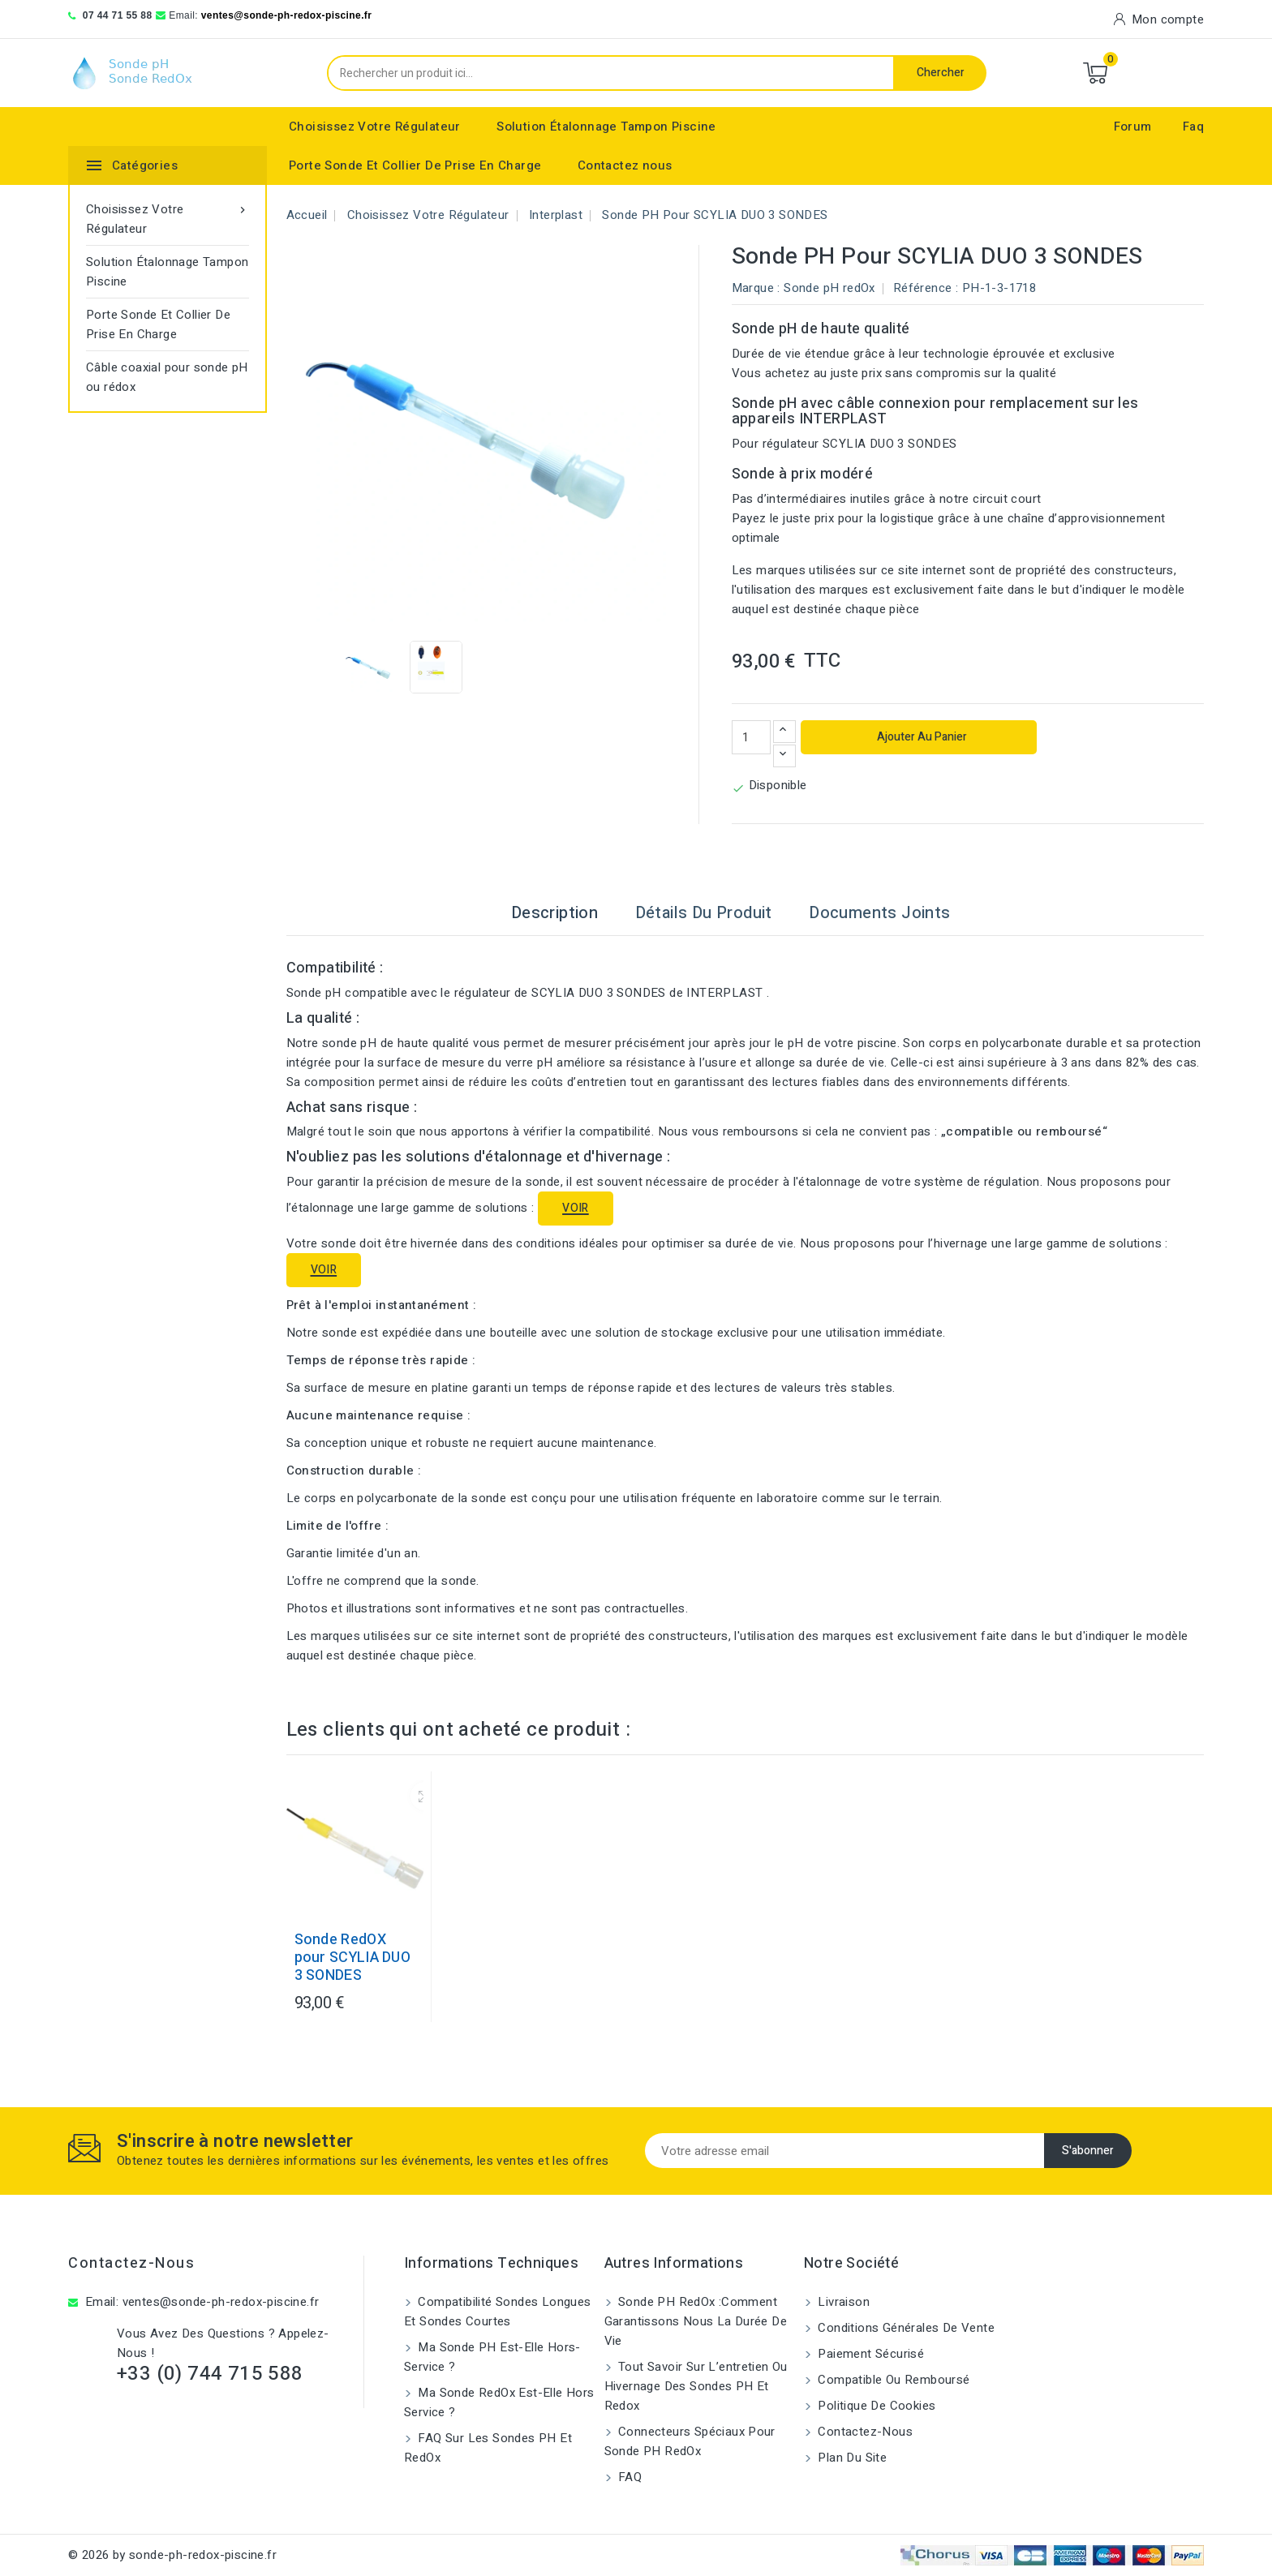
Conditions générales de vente (904, 2328)
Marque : (756, 288)
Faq (1193, 126)
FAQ (628, 2477)
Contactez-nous (131, 2263)
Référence (922, 288)
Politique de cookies (874, 2406)
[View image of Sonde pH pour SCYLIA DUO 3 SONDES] (369, 667)
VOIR (575, 1208)
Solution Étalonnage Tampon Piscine (606, 126)
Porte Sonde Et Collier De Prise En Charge (415, 165)
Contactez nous (625, 165)
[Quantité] (751, 737)
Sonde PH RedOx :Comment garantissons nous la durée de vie (696, 2321)
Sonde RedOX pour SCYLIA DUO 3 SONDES (352, 1958)
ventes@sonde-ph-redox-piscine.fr (286, 15)
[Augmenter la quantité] (784, 731)
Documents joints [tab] (879, 913)
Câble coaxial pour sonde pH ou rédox (167, 377)
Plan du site (850, 2458)
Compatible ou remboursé (892, 2380)
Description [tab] (554, 913)
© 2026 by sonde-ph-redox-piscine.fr (172, 2555)
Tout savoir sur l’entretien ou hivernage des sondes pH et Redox (696, 2386)
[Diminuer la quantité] (784, 756)
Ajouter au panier (920, 736)
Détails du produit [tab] (703, 913)
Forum (1133, 126)
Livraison (842, 2302)
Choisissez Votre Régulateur (375, 126)
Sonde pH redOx (829, 288)
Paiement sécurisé (869, 2354)
